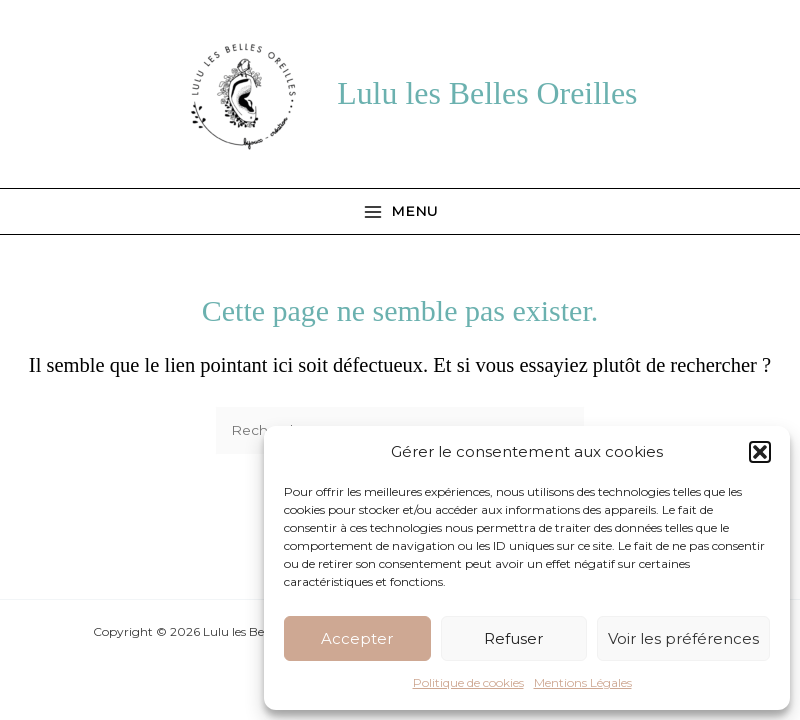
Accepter (357, 638)
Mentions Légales (583, 682)
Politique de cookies (468, 682)
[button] (760, 452)
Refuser (513, 638)
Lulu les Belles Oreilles (487, 93)
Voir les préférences (683, 638)
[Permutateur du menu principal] (400, 211)
